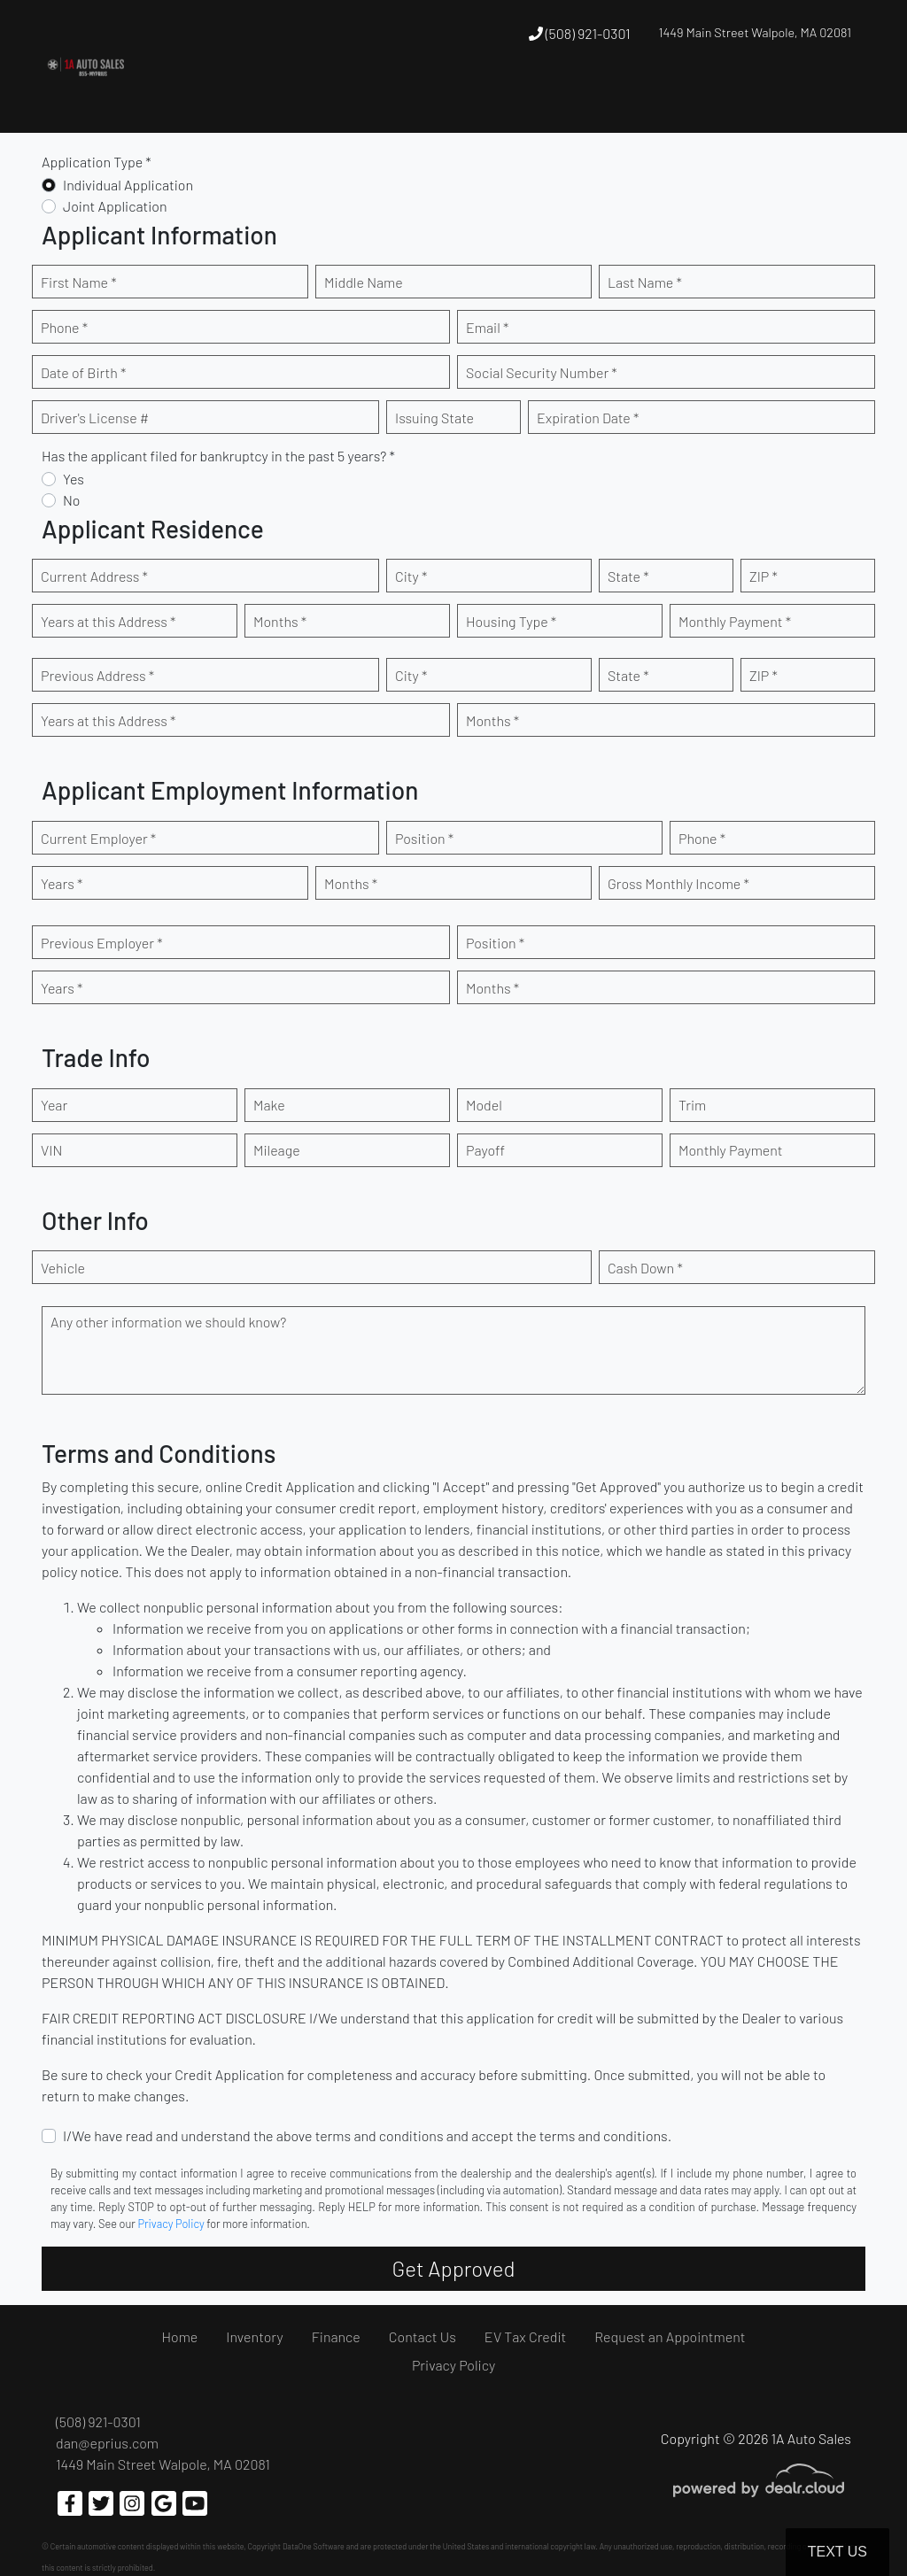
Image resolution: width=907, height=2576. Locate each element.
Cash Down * (645, 1267)
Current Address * (94, 576)
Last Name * (645, 282)
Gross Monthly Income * (678, 883)
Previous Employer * (102, 942)
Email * (487, 327)
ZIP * (763, 576)
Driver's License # (95, 417)
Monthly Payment (730, 1149)
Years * (61, 883)
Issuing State (434, 417)
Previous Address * (97, 675)
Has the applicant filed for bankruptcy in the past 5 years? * (218, 455)
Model (484, 1104)
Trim (692, 1104)
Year (54, 1104)
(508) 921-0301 (580, 33)
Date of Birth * (83, 372)
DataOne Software (314, 2546)
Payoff (485, 1149)
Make (269, 1104)
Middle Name (363, 282)
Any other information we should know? (168, 1321)
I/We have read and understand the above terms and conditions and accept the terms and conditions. (367, 2135)
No (72, 499)
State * (628, 576)
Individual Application (128, 184)
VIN (51, 1149)
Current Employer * (98, 838)
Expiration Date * (588, 417)
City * (411, 576)
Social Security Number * (541, 372)
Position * (424, 838)
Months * (279, 621)
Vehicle (63, 1267)
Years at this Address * (108, 621)
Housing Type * (511, 621)
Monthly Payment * (734, 621)
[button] (401, 100)
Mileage (276, 1149)
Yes (73, 478)
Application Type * (96, 161)
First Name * (79, 282)
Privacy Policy (170, 2223)
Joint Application (115, 205)
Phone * (64, 327)
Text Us (837, 2551)
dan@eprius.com (107, 2442)
